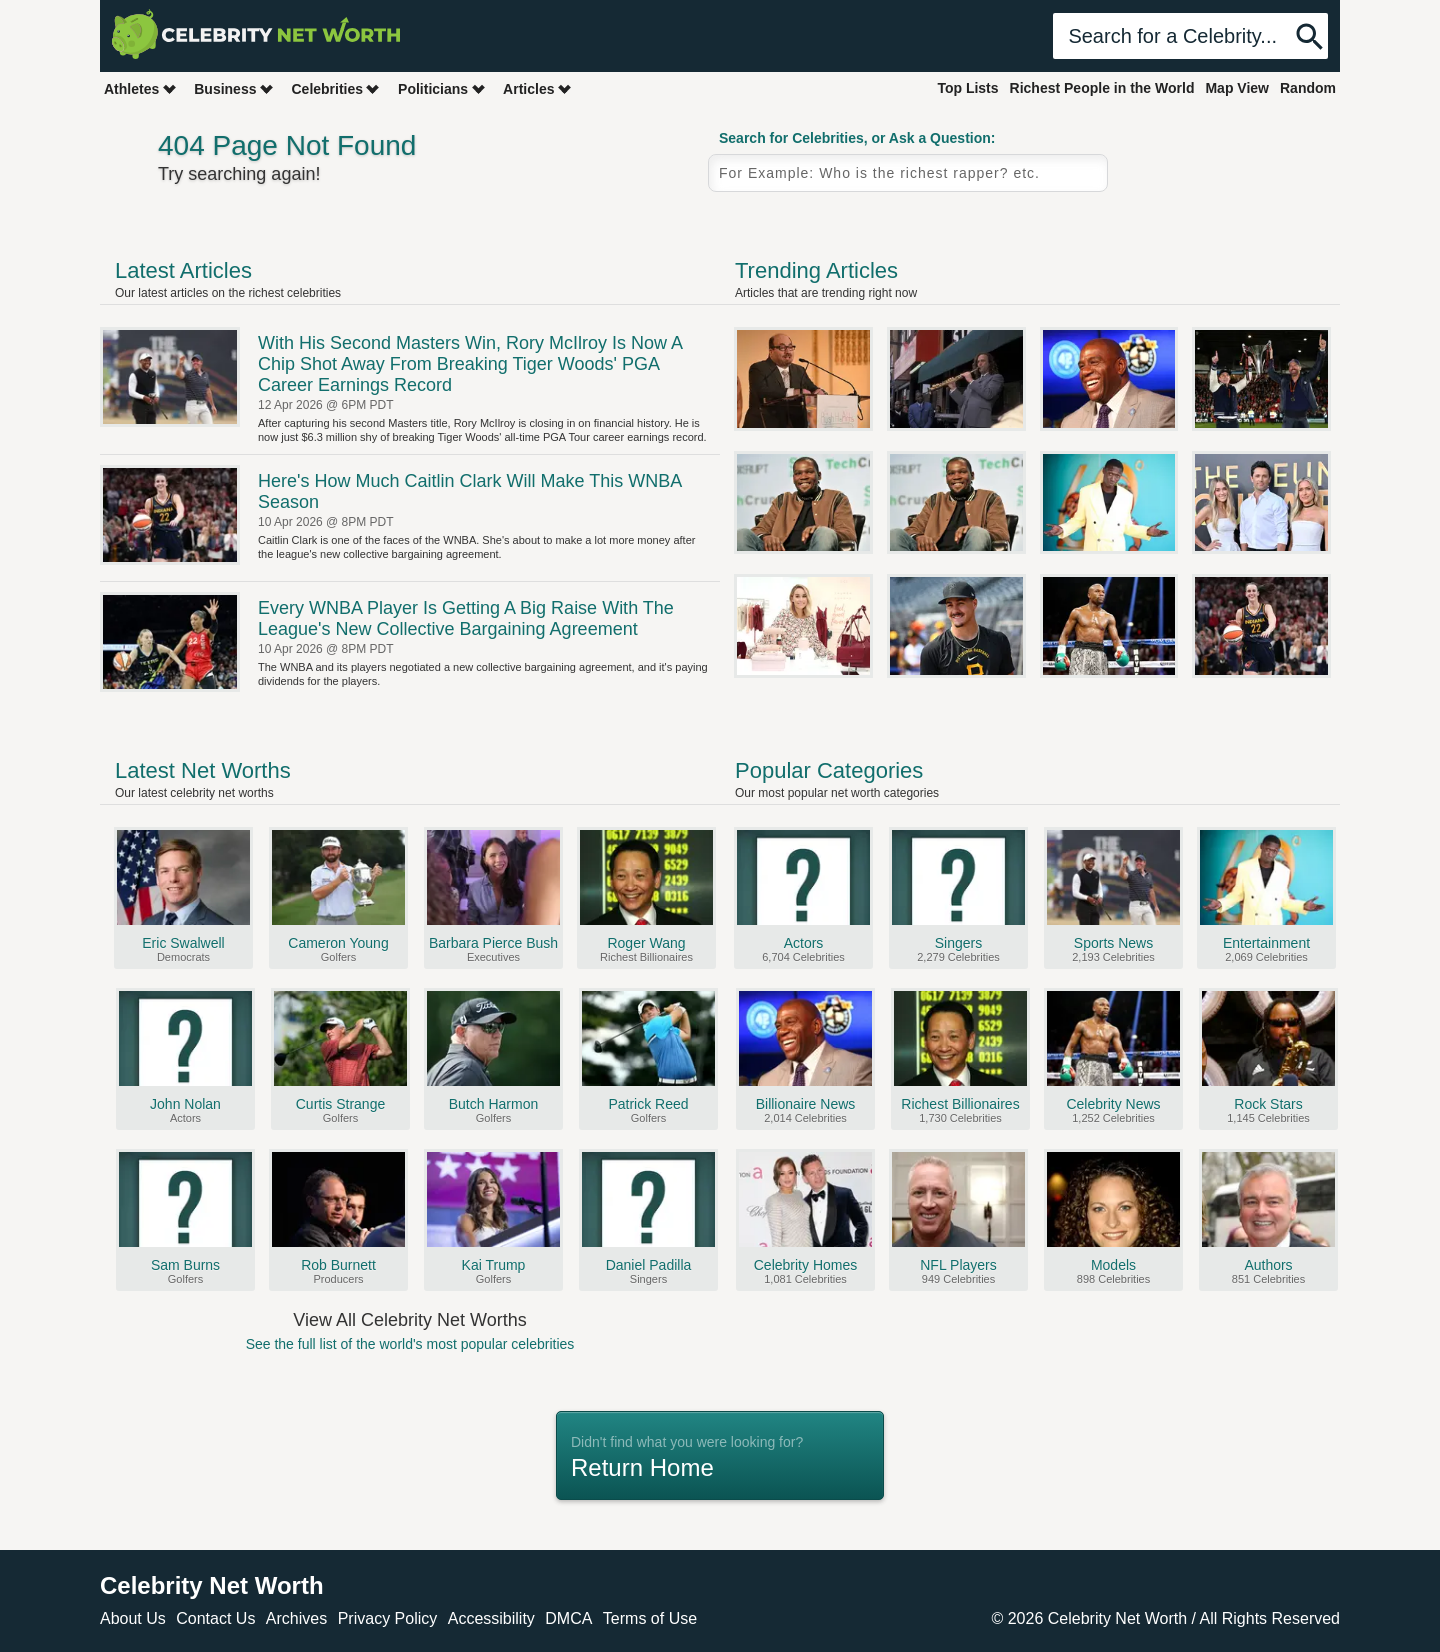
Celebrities (336, 88)
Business (234, 88)
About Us (133, 1618)
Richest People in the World (1102, 88)
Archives (296, 1618)
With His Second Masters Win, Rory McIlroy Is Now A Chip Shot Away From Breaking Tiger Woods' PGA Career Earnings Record (470, 364)
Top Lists (967, 88)
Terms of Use (650, 1618)
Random (1308, 88)
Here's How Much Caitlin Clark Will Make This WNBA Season (469, 491)
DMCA (568, 1618)
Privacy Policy (388, 1618)
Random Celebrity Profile (1225, 193)
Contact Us (215, 1618)
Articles (537, 88)
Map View (1237, 88)
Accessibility (491, 1618)
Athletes (140, 88)
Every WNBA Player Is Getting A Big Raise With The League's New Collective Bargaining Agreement (466, 618)
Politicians (442, 88)
